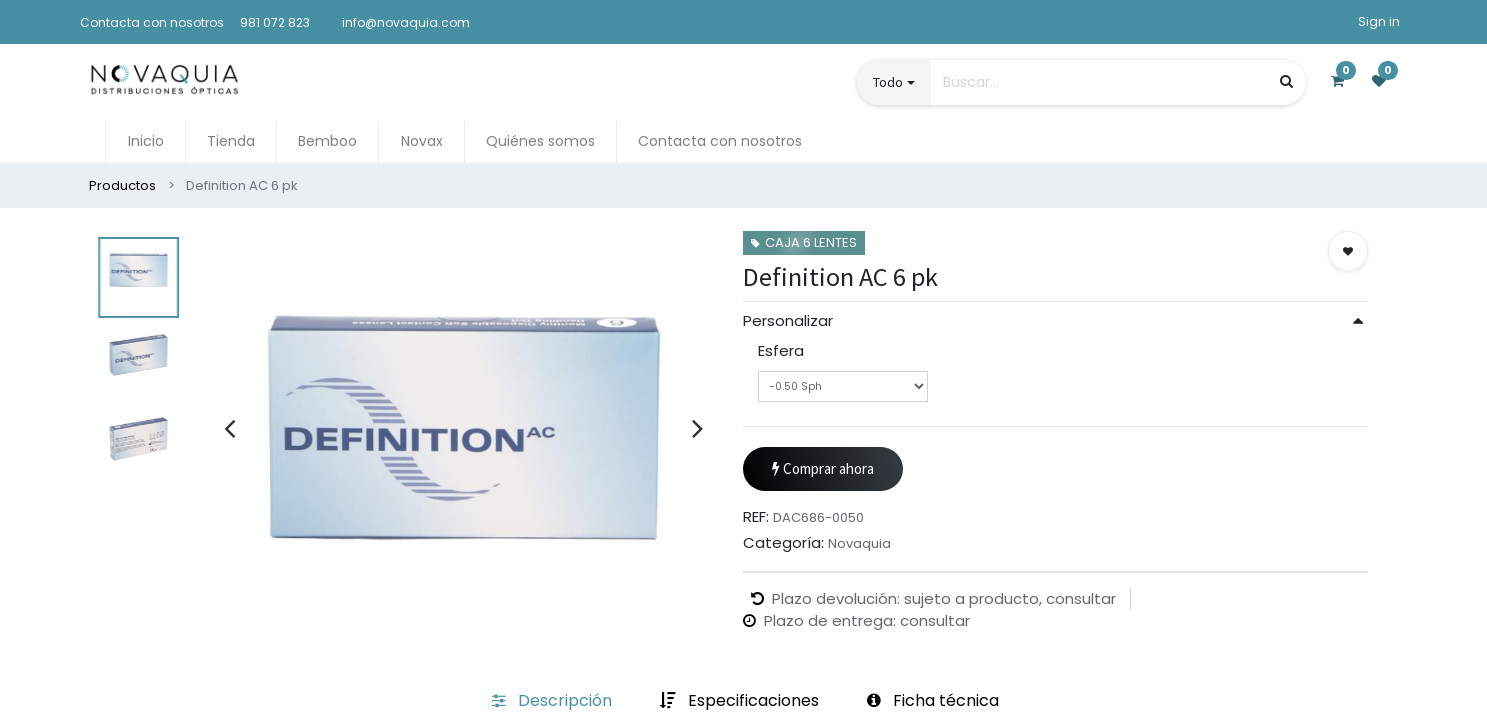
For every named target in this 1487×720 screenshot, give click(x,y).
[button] (1348, 251)
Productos (122, 185)
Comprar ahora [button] (823, 593)
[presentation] (229, 428)
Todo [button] (888, 82)
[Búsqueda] (1286, 81)
